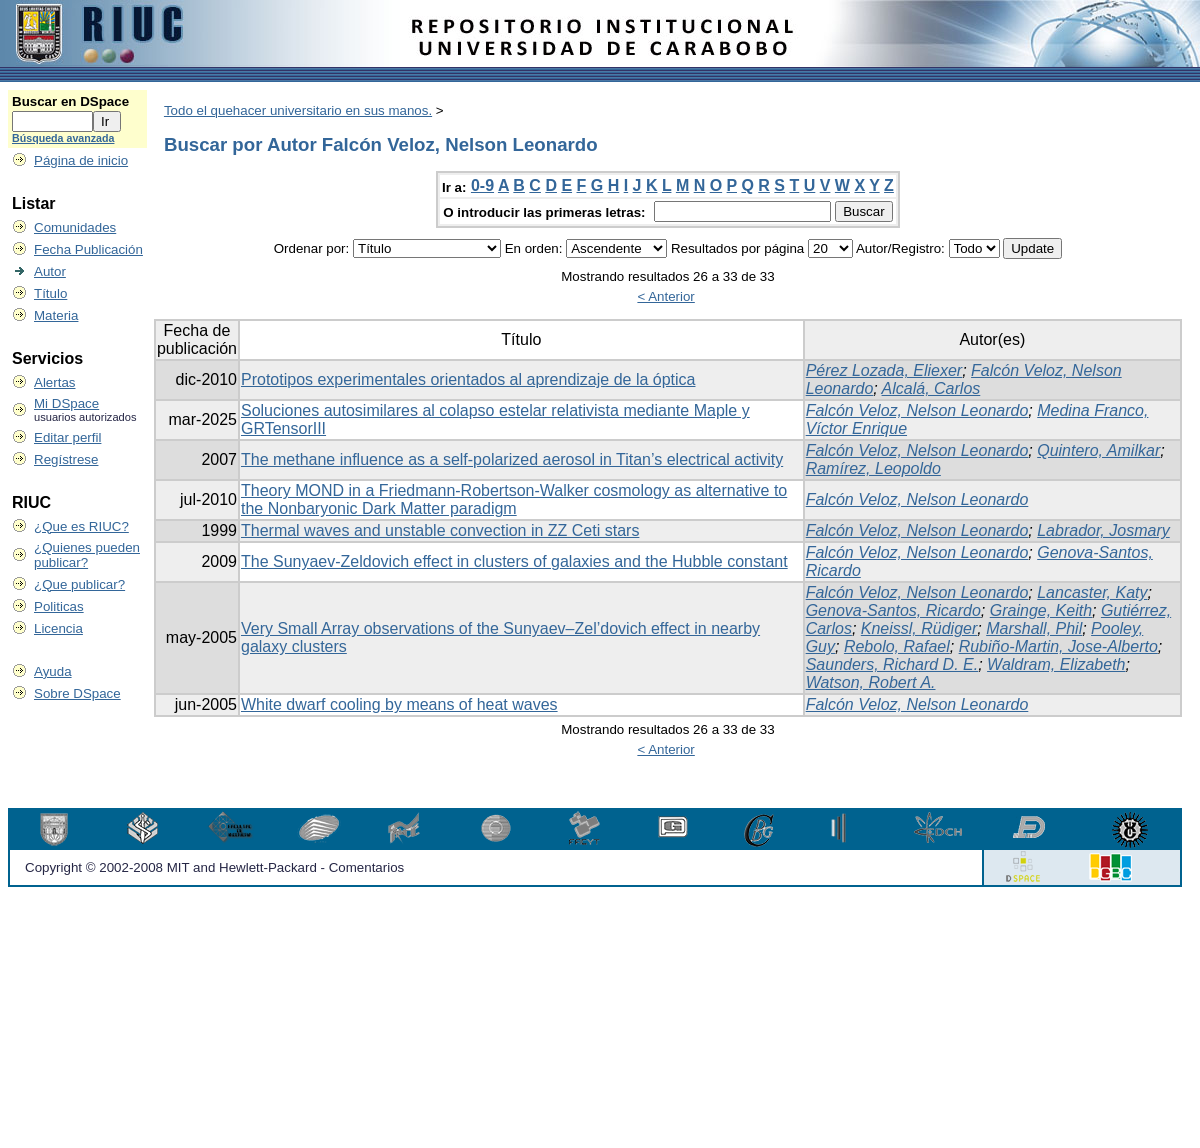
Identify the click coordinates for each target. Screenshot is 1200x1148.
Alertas (54, 382)
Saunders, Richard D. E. (892, 664)
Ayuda (53, 671)
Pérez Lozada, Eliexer (884, 370)
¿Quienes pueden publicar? (87, 555)
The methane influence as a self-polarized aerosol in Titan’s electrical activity (512, 459)
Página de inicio (81, 160)
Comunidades (75, 227)
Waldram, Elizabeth (1056, 664)
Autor (50, 271)
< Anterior (665, 296)
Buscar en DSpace (70, 101)
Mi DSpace (66, 403)
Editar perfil (67, 437)
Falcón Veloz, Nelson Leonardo (917, 410)
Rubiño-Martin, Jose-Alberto (1058, 646)
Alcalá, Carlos (931, 388)
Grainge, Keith (1041, 610)
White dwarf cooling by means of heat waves (399, 704)
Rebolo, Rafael (897, 646)
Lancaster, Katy (1092, 592)
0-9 (482, 185)
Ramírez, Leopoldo (873, 468)
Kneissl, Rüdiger (919, 628)
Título (50, 293)
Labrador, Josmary (1103, 530)
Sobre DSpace (77, 693)
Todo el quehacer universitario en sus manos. (298, 110)
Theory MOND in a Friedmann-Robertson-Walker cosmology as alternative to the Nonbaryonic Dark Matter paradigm (514, 499)
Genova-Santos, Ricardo (893, 610)
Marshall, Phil (1034, 628)
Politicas (59, 606)
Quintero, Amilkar (1098, 450)
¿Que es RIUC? (81, 526)
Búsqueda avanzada (63, 138)
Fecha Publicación (88, 249)
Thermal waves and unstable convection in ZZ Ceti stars (440, 530)
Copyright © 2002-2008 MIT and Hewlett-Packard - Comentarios (214, 867)
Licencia (58, 628)
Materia (56, 315)
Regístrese (66, 459)
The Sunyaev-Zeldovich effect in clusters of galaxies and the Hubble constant (514, 561)
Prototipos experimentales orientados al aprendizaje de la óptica (468, 379)
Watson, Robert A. (871, 682)
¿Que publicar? (79, 584)
